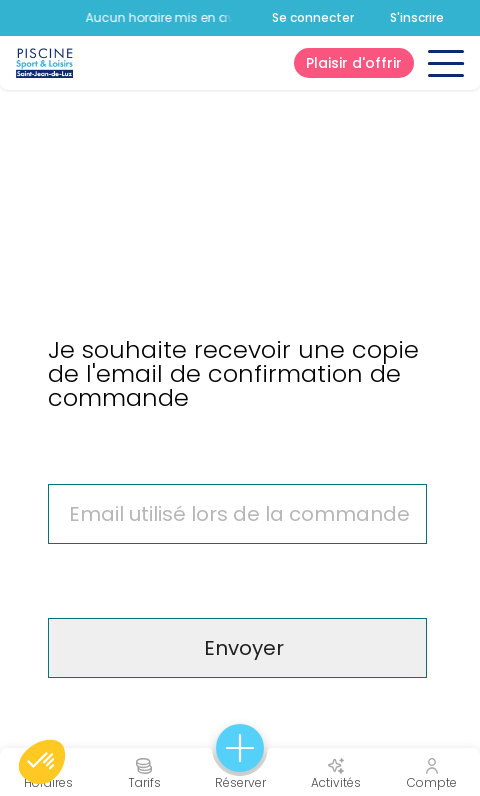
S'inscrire (417, 17)
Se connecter (313, 18)
